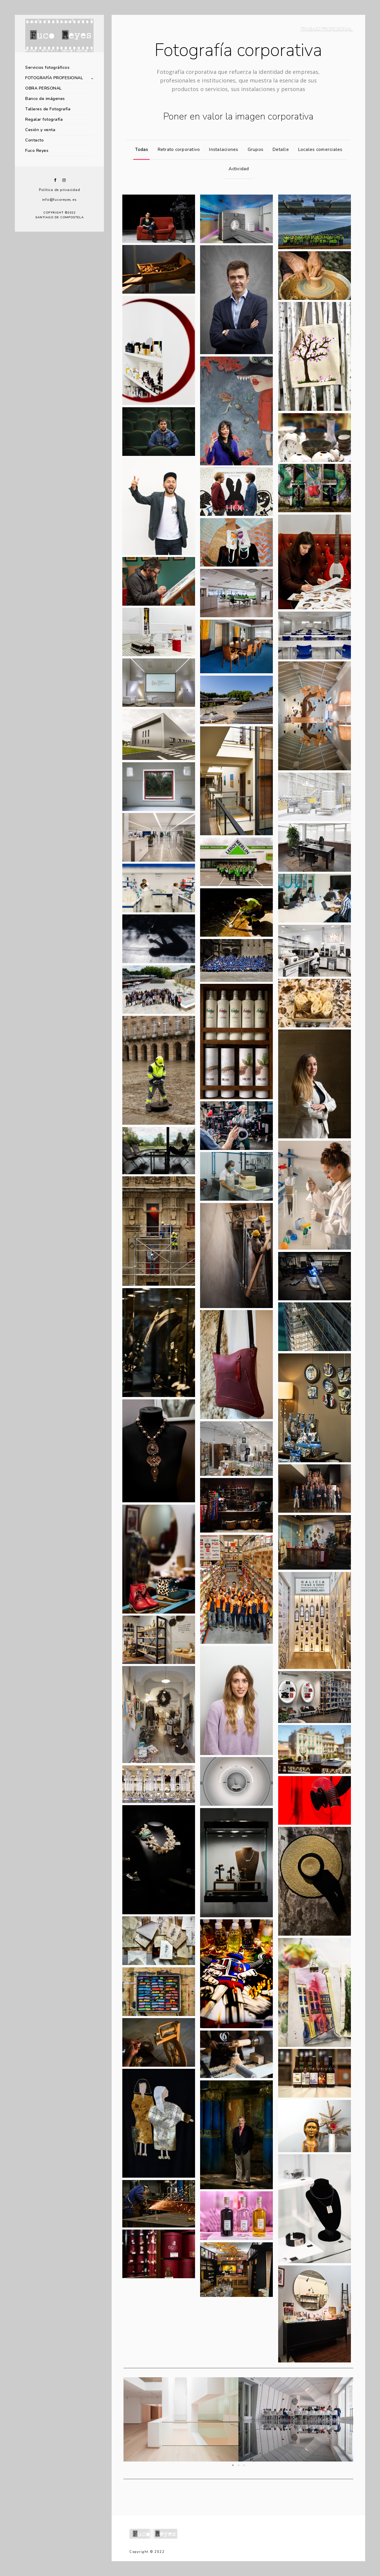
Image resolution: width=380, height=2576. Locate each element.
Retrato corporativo (177, 149)
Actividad (237, 169)
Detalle (279, 149)
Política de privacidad (59, 189)
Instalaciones (222, 149)
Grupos (254, 149)
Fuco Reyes (36, 150)
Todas (140, 149)
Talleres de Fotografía (47, 109)
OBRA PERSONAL (43, 88)
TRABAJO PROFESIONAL (326, 29)
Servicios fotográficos (47, 67)
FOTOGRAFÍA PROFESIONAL (54, 78)
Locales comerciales (319, 149)
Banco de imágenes (45, 98)
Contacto (34, 140)
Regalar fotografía (44, 119)
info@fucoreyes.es (59, 199)
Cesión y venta (40, 130)
